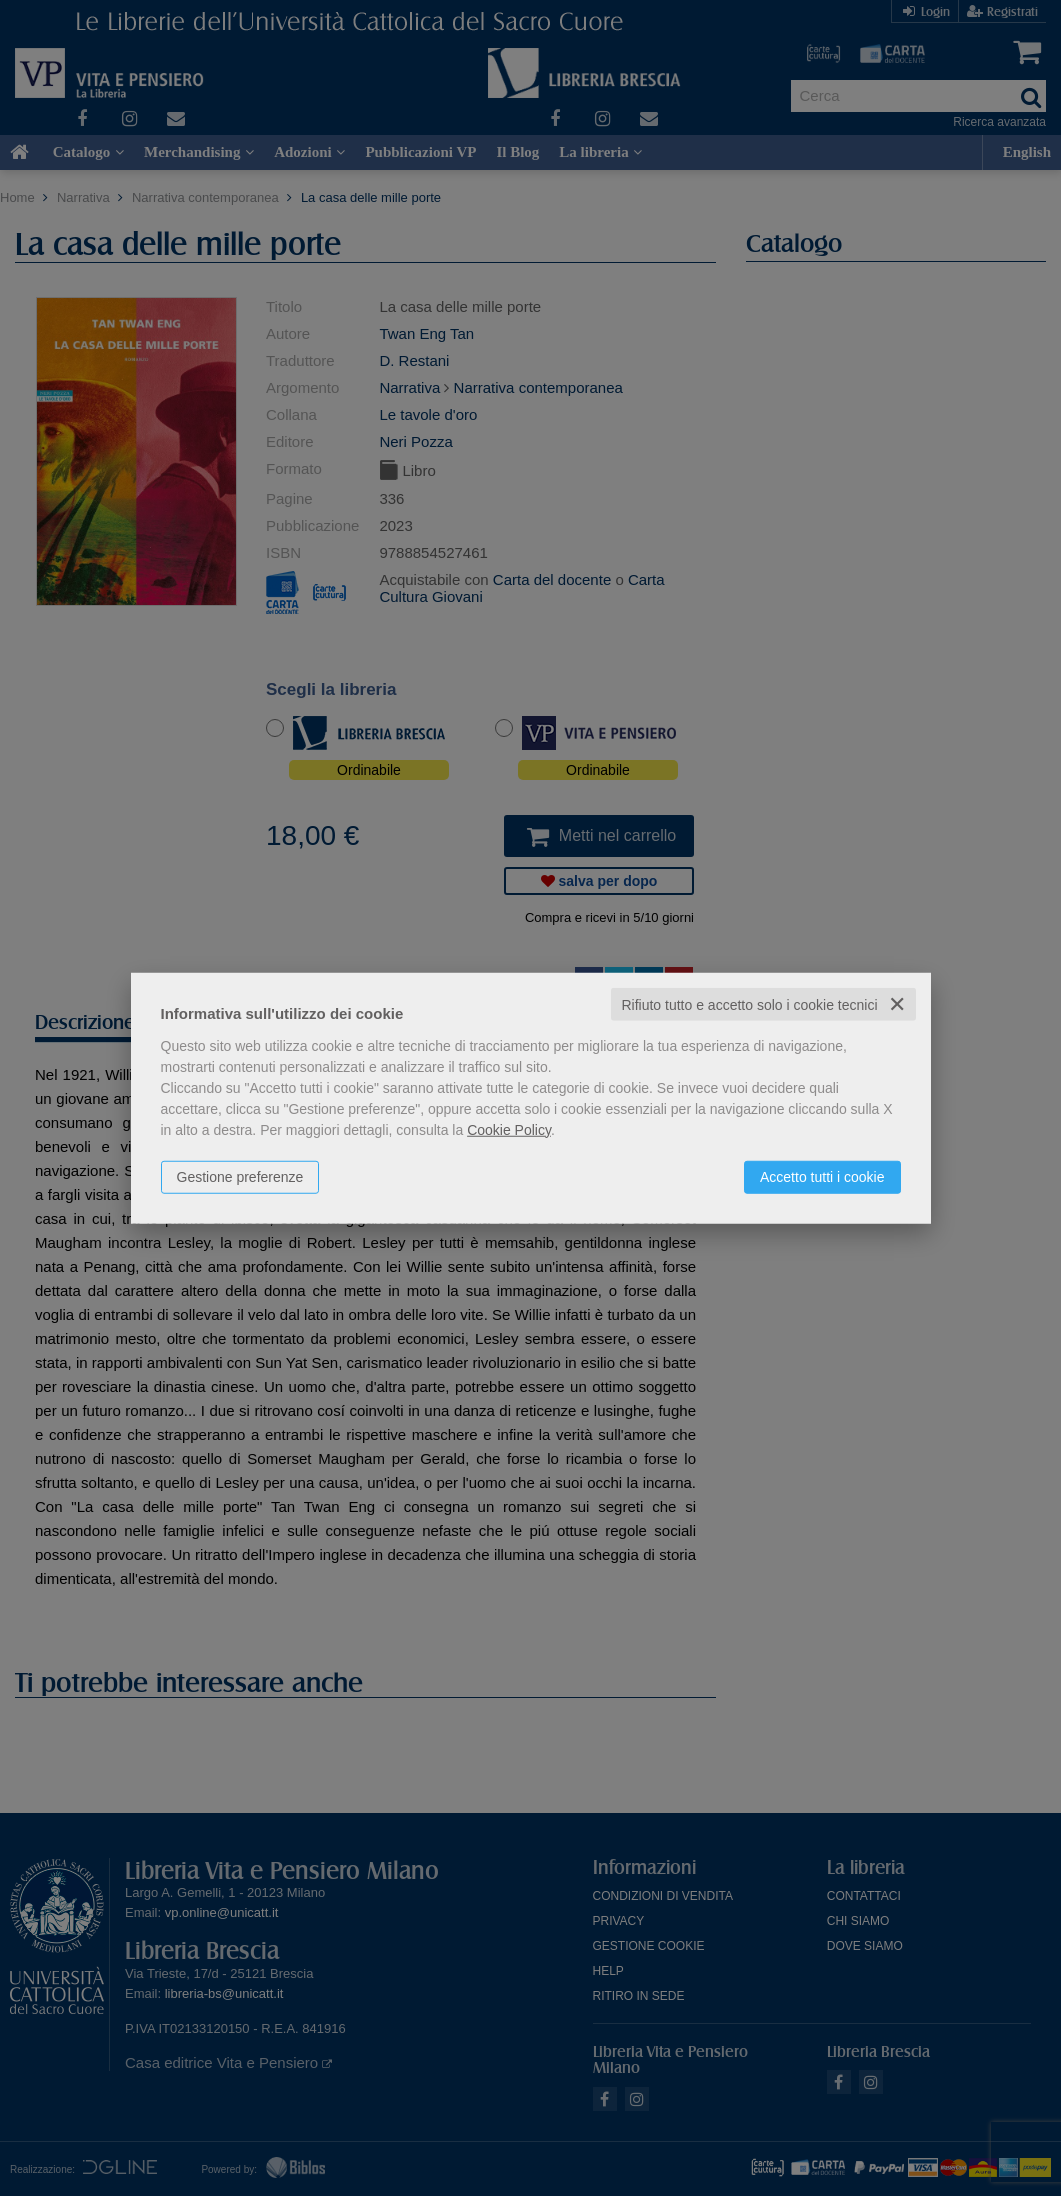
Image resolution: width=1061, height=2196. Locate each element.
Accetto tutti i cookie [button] (822, 1176)
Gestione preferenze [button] (240, 1176)
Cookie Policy (509, 1129)
